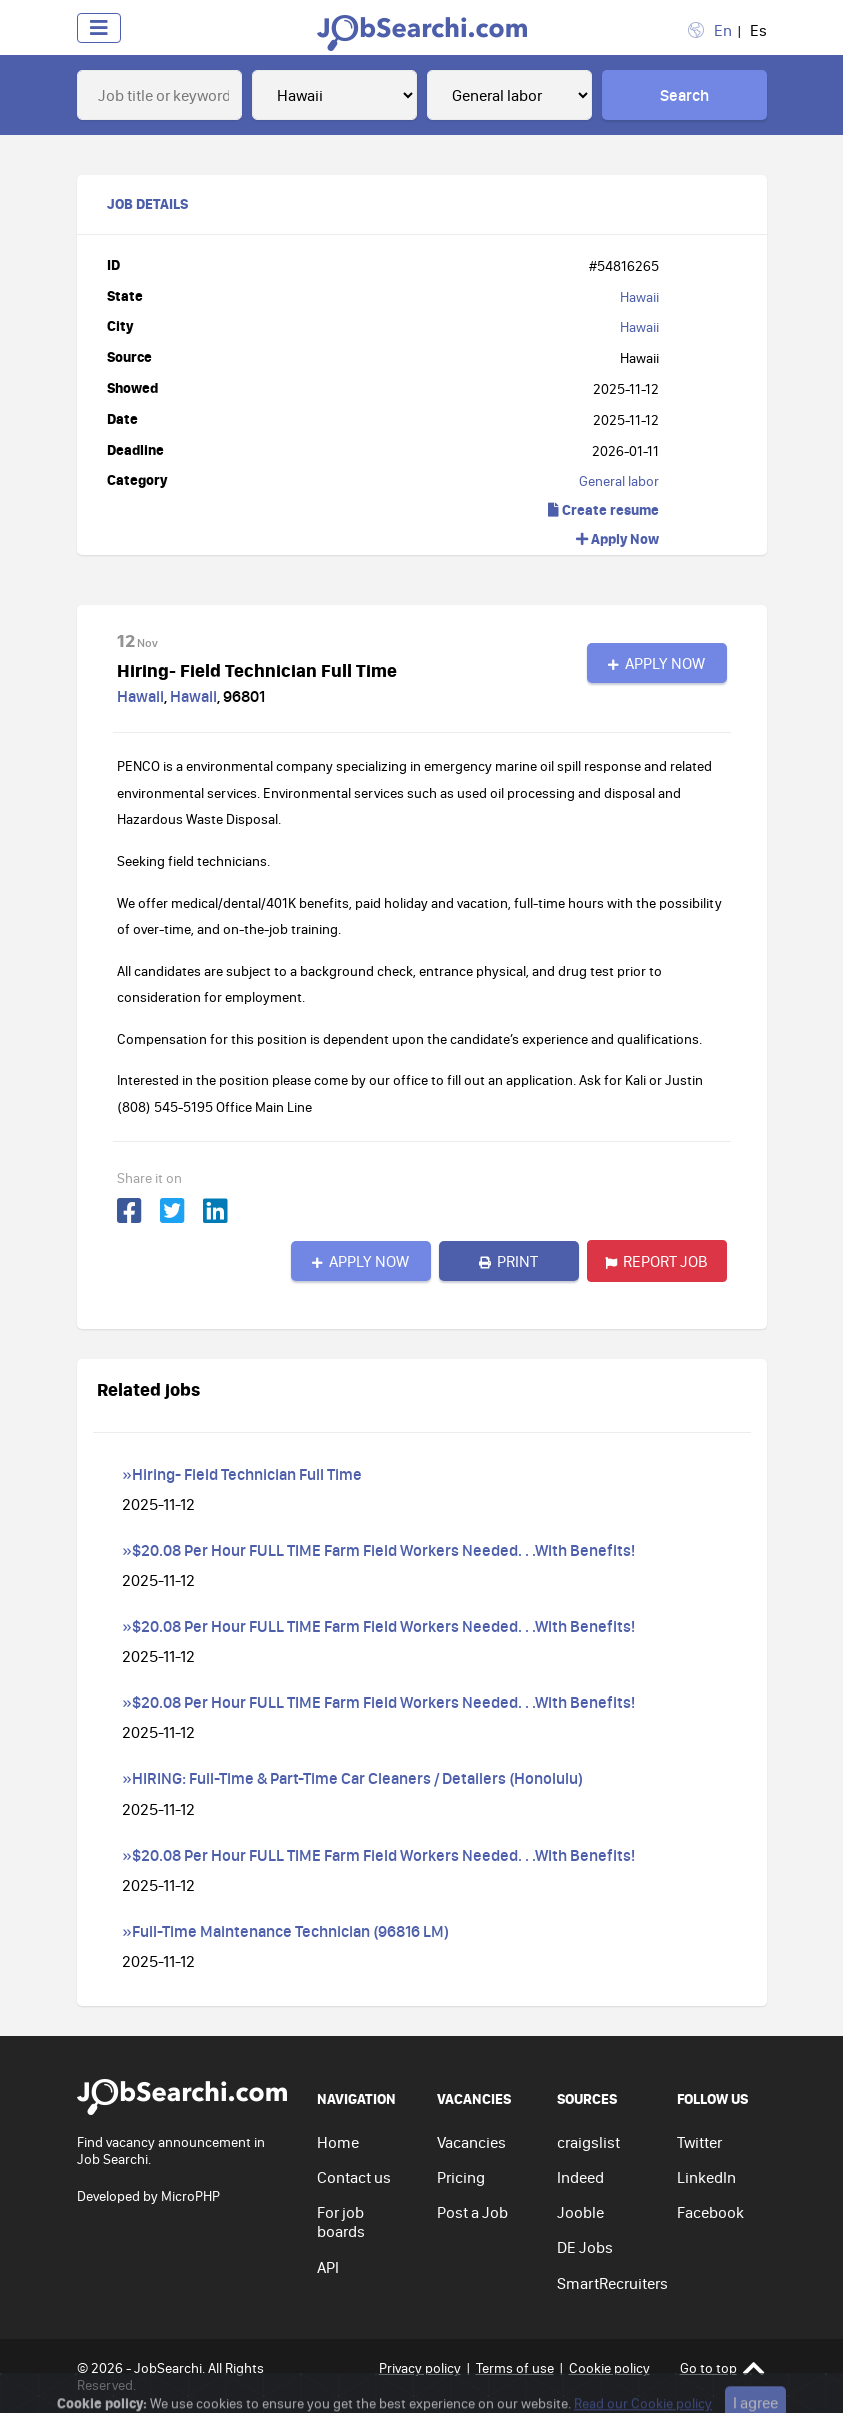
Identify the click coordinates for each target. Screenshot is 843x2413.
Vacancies (471, 2142)
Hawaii (639, 297)
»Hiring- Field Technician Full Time (242, 1474)
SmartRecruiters (612, 2283)
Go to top (722, 2368)
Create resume (603, 509)
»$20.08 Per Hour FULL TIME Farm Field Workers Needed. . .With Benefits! (378, 1550)
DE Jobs (585, 2247)
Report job (656, 1261)
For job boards (341, 2221)
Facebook (710, 2212)
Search (684, 95)
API (328, 2267)
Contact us (354, 2177)
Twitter (699, 2142)
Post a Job (472, 2212)
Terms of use (515, 2368)
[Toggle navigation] (99, 28)
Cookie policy (609, 2368)
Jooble (580, 2212)
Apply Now (617, 538)
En (723, 30)
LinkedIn (706, 2177)
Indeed (580, 2177)
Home (338, 2142)
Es (758, 30)
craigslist (588, 2142)
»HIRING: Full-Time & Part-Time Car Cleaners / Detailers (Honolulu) (352, 1778)
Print (508, 1261)
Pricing (461, 2177)
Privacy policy (420, 2368)
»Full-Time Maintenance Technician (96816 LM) (285, 1931)
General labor (619, 481)
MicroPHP (190, 2196)
